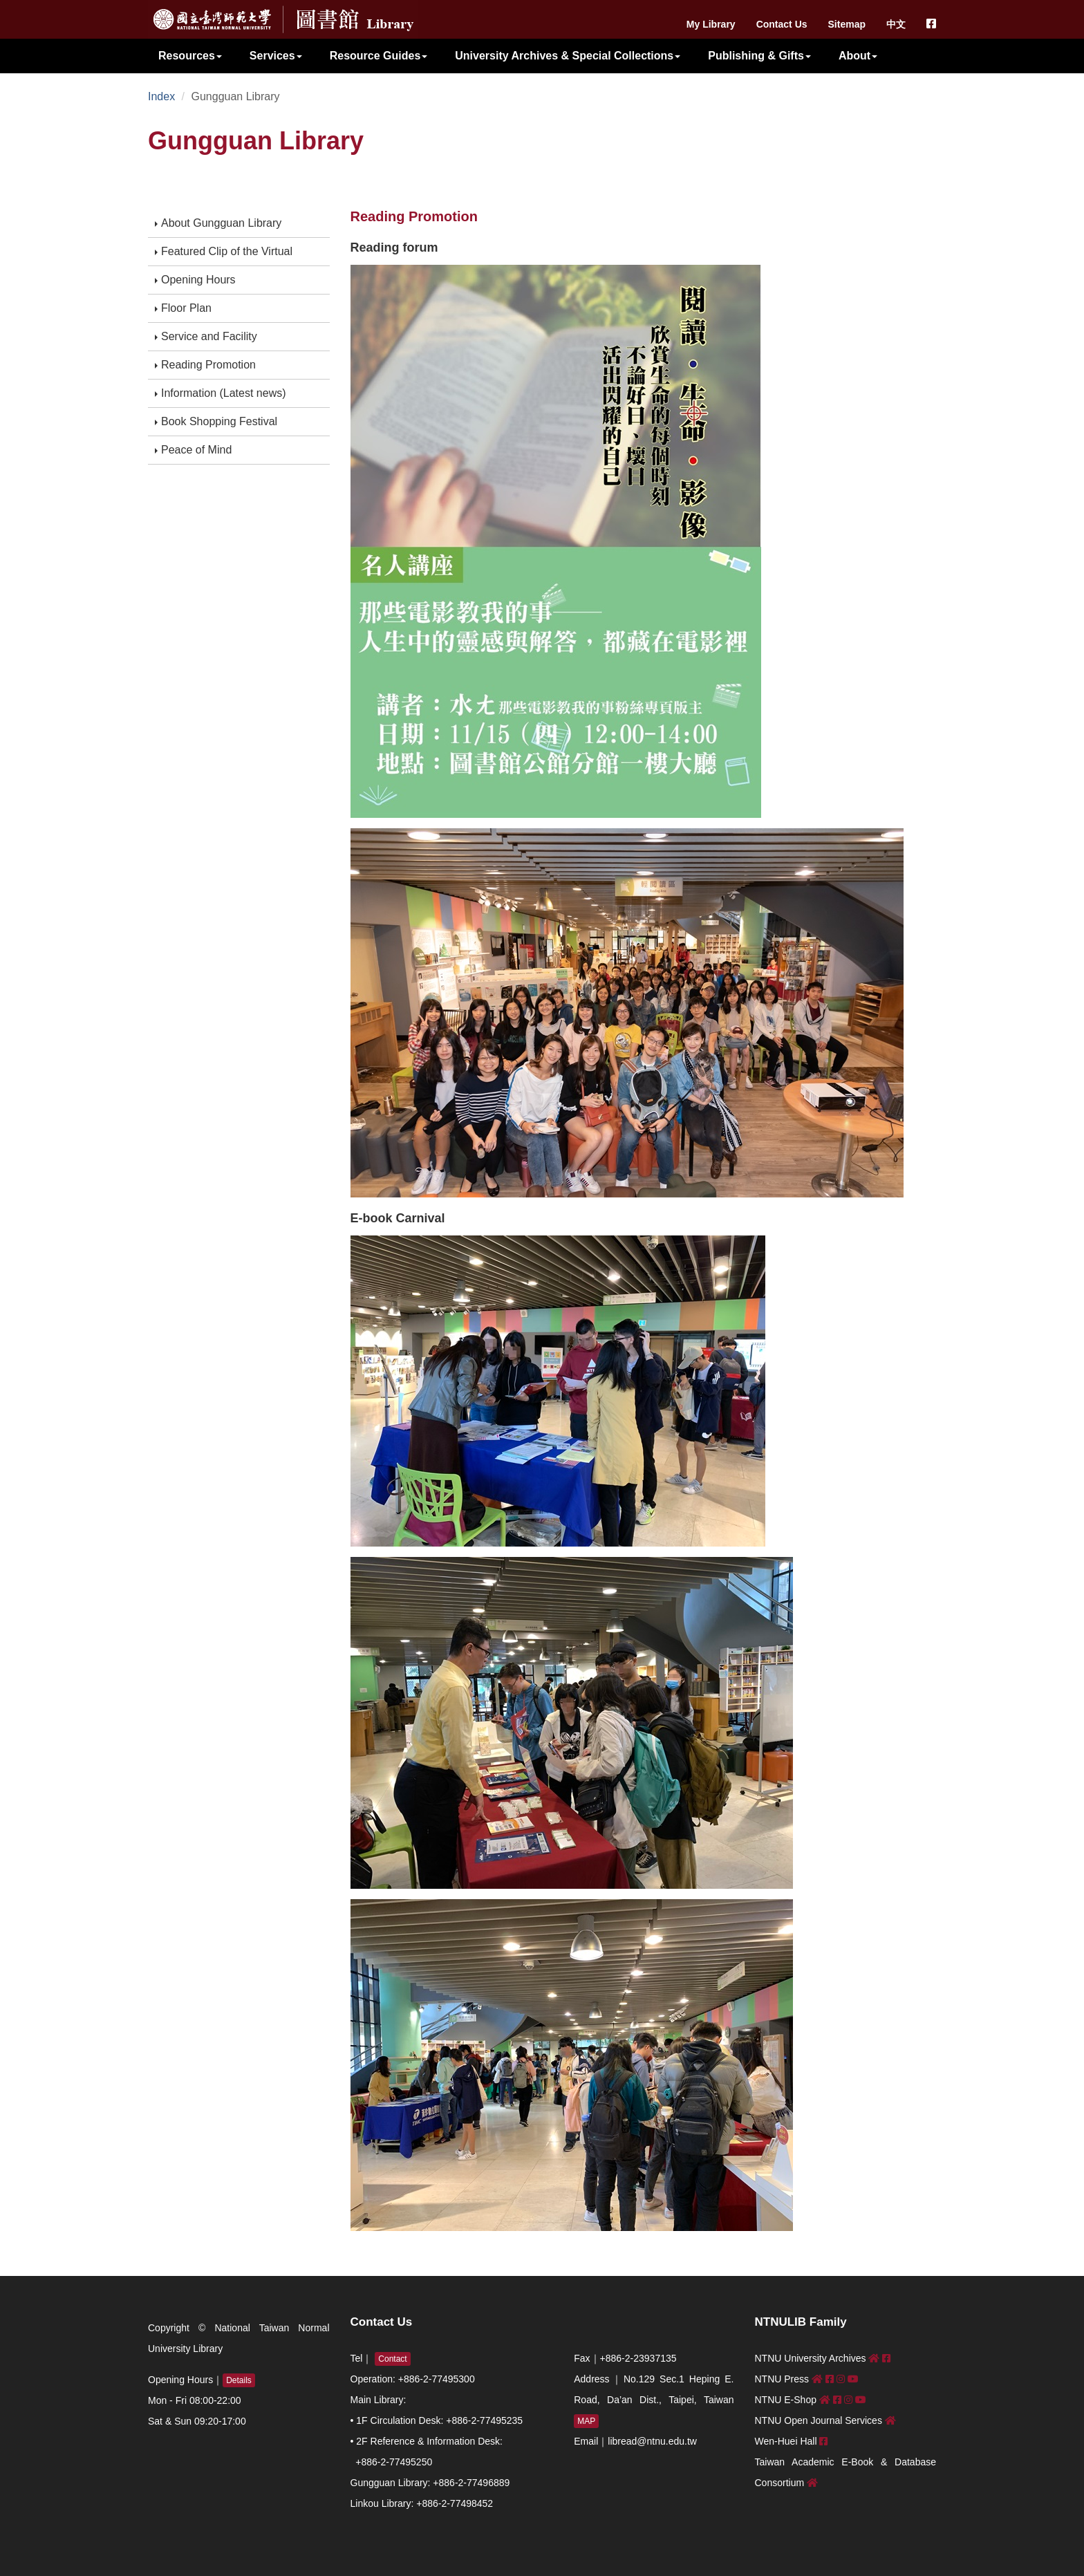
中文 (896, 24)
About (858, 56)
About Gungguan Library (218, 223)
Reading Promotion (205, 365)
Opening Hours (195, 280)
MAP (586, 2421)
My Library (711, 24)
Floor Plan (183, 308)
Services (276, 56)
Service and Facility (206, 336)
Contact (392, 2359)
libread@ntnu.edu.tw (652, 2441)
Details (239, 2380)
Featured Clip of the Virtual (223, 251)
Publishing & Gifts (759, 56)
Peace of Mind (193, 450)
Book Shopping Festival (216, 421)
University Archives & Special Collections (567, 56)
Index (161, 96)
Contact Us (781, 24)
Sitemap (847, 24)
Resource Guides (379, 56)
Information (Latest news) (220, 393)
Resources (190, 56)
